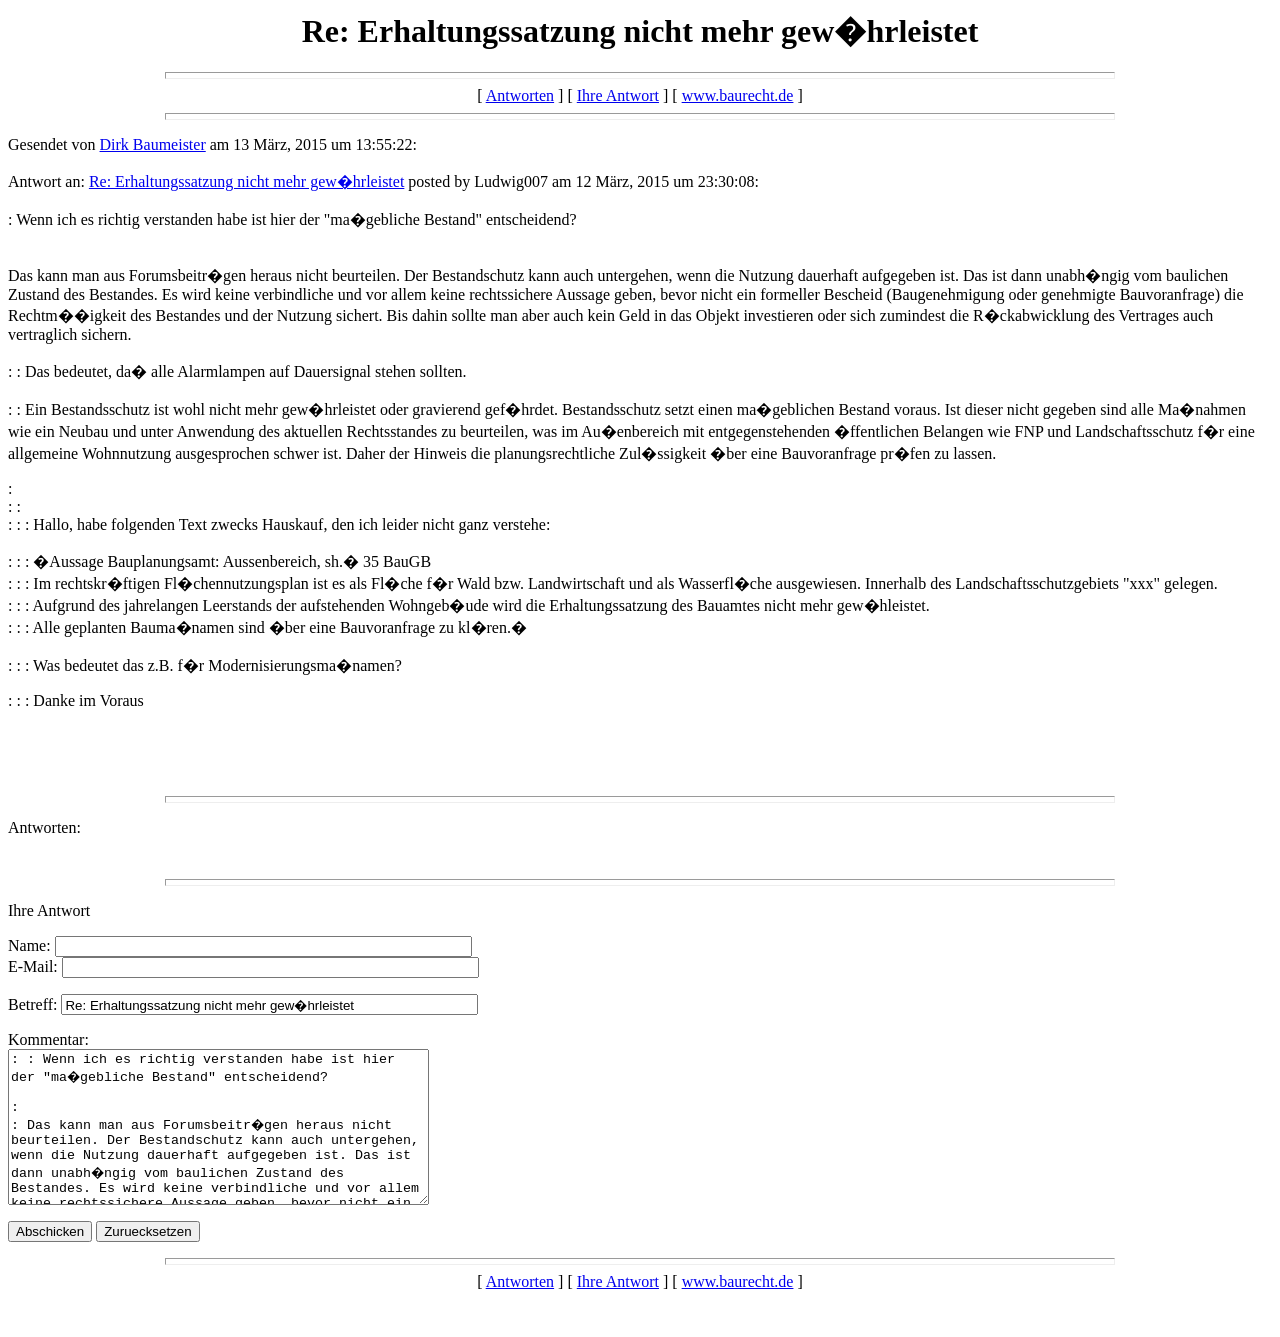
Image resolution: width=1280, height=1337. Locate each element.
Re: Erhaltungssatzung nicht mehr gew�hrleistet (246, 181)
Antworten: (44, 827)
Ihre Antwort (618, 95)
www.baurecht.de (738, 95)
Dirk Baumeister (153, 144)
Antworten (520, 95)
